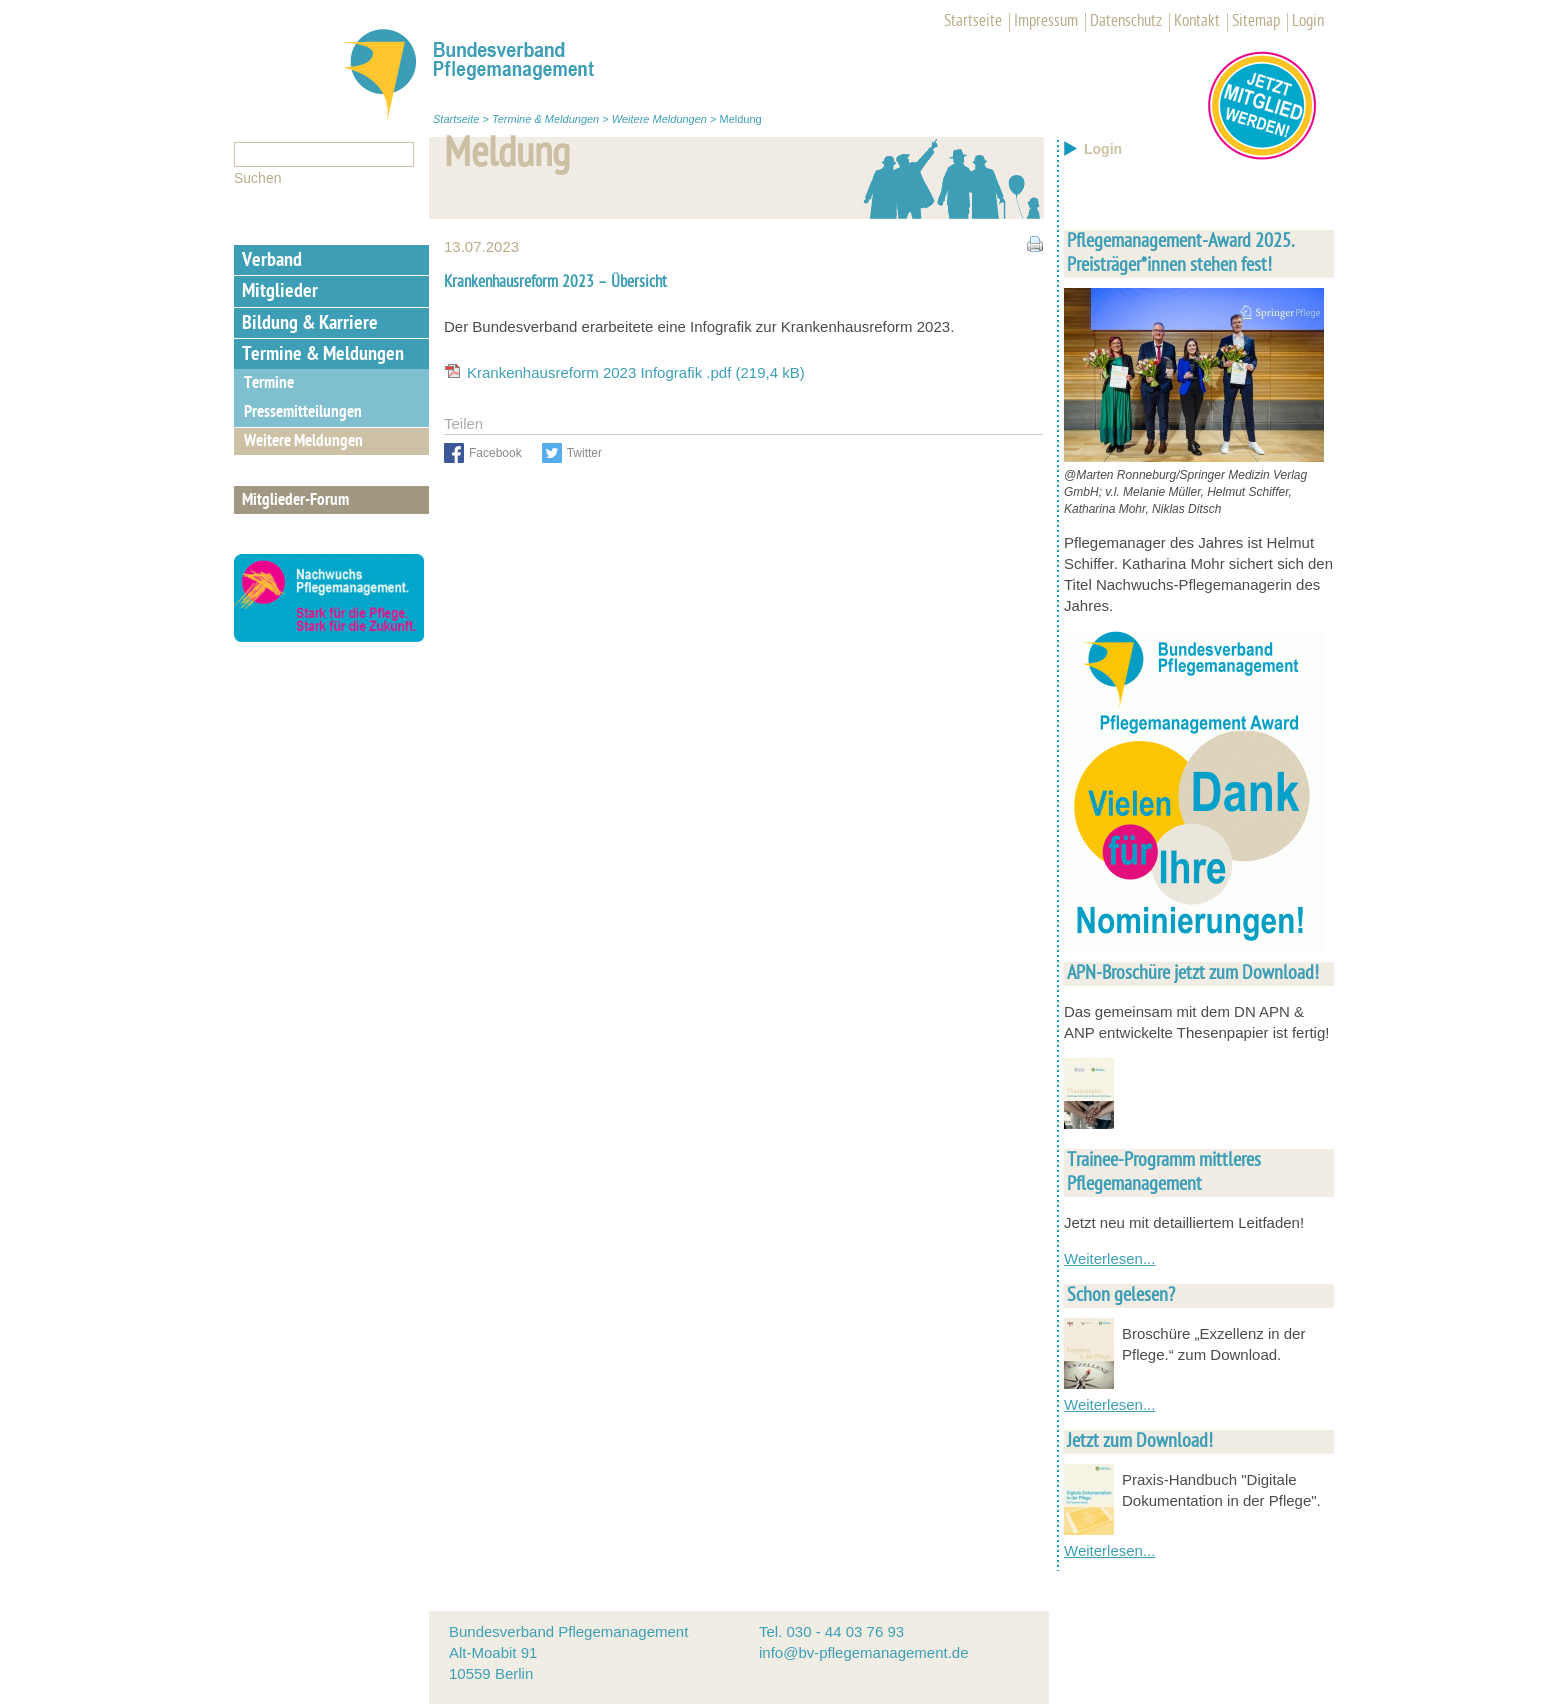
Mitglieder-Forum (295, 501)
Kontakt (1197, 22)
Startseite (973, 22)
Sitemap (1256, 22)
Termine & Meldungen (545, 119)
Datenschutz (1126, 22)
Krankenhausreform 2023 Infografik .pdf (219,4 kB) (636, 372)
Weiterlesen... (1109, 1258)
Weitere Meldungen (659, 119)
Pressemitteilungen (303, 413)
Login (1308, 22)
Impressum (1046, 22)
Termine (269, 384)
